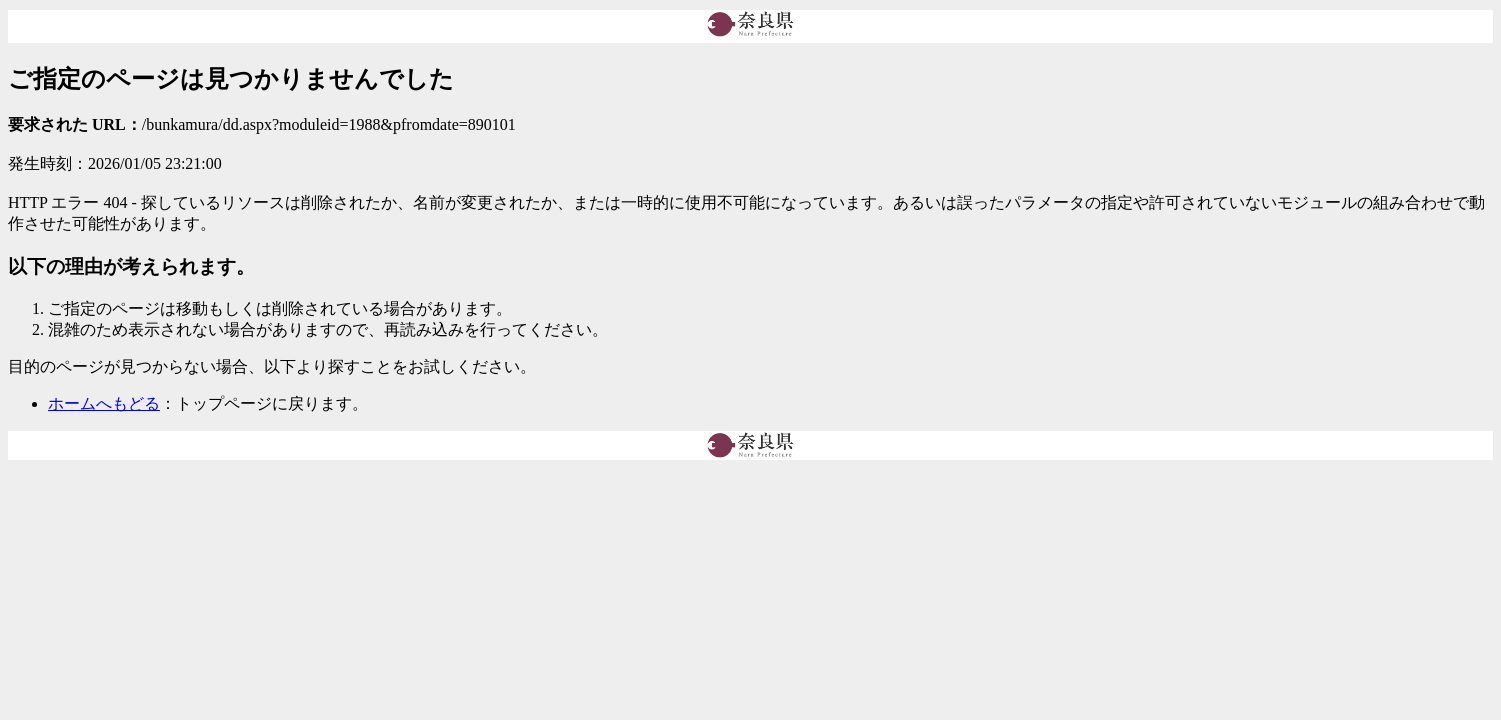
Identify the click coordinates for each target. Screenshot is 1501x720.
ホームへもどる (104, 403)
